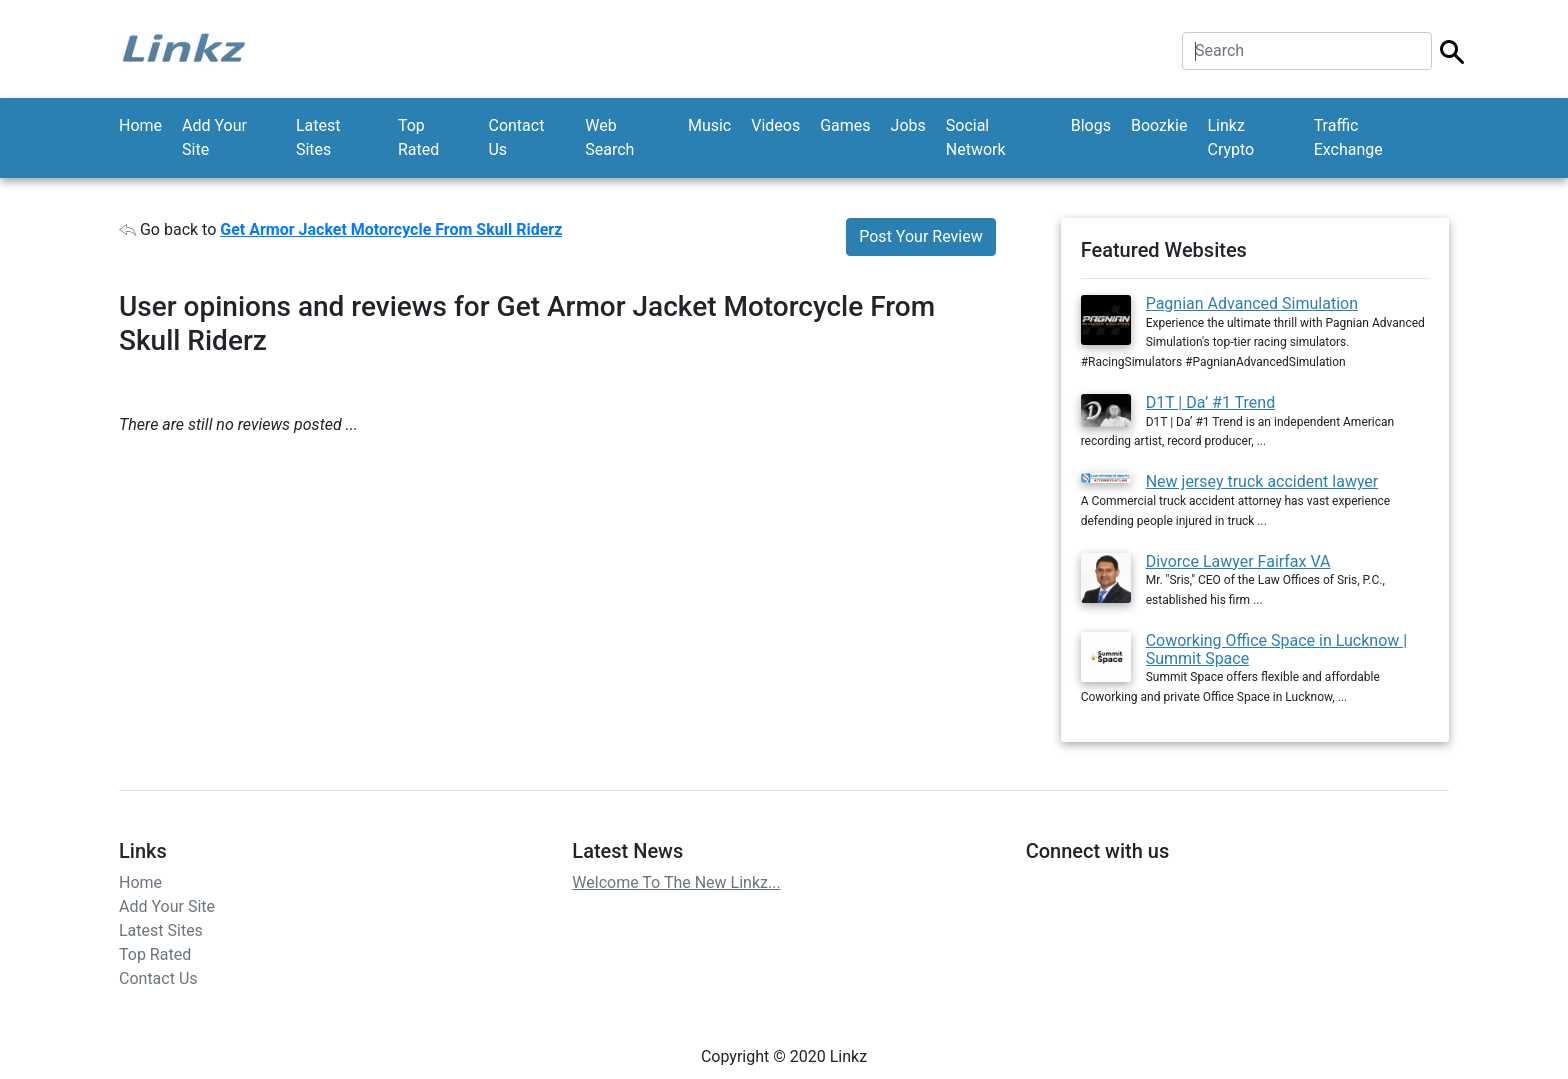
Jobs (908, 125)
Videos (775, 125)
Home (140, 125)
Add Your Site (214, 137)
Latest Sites (318, 137)
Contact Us (516, 137)
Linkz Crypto (1230, 137)
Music (709, 125)
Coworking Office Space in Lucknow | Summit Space (1277, 649)
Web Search (609, 137)
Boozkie (1159, 125)
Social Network (976, 137)
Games (845, 125)
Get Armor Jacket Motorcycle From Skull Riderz (391, 229)
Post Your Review (920, 236)
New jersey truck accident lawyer (1262, 481)
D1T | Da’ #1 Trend (1211, 402)
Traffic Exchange (1348, 137)
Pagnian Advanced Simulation (1252, 303)
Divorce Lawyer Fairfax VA (1238, 561)
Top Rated (418, 137)
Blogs (1091, 125)
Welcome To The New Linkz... (676, 882)
